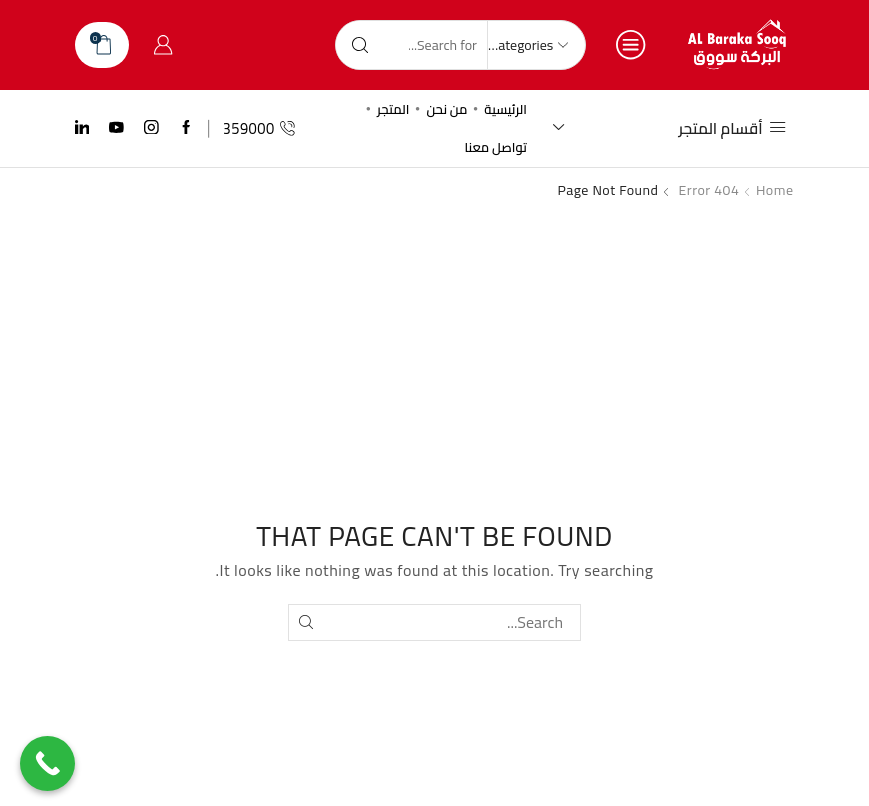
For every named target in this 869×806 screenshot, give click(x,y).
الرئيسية (505, 109)
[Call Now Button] (47, 763)
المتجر (393, 109)
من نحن (446, 109)
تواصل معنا (495, 147)
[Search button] (360, 45)
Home (775, 190)
